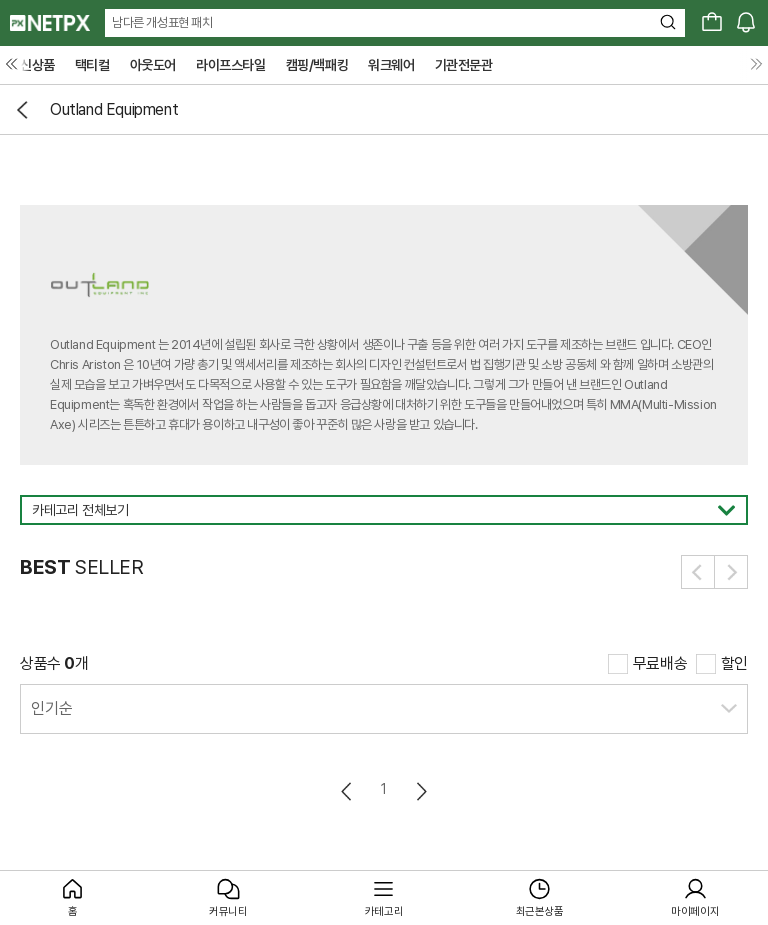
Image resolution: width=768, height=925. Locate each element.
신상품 (37, 65)
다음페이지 (420, 791)
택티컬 (92, 65)
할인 (734, 663)
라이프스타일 (231, 65)
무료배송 (660, 663)
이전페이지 (347, 791)
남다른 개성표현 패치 (162, 22)
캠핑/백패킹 (317, 65)
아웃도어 (153, 65)
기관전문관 (464, 65)
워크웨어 (391, 65)
